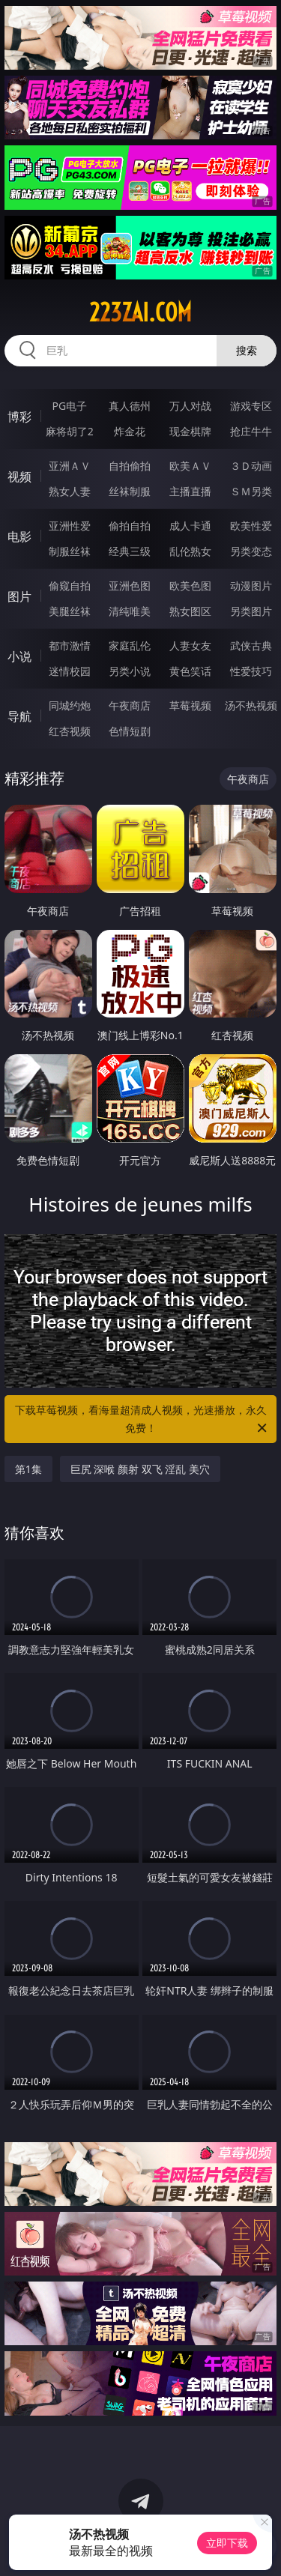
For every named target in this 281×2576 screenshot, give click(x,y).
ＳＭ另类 (251, 491)
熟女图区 (190, 611)
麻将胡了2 (70, 431)
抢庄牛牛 (251, 431)
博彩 (19, 416)
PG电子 (69, 406)
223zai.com (140, 312)
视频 (19, 476)
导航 (19, 716)
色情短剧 (130, 731)
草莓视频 (190, 705)
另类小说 (130, 671)
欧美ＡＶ (190, 466)
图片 (19, 596)
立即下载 (227, 2543)
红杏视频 (70, 731)
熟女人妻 (70, 491)
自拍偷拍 (130, 466)
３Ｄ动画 (251, 466)
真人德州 (130, 406)
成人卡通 (190, 525)
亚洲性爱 (70, 525)
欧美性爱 (251, 525)
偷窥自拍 (70, 585)
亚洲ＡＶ (70, 466)
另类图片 (251, 611)
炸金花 (129, 431)
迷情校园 (70, 671)
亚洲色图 (130, 585)
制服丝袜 (70, 551)
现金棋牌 (190, 431)
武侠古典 (251, 645)
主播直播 (190, 491)
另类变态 (251, 551)
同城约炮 (70, 705)
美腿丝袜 (70, 611)
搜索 (246, 350)
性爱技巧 (251, 671)
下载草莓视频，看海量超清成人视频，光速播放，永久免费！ (142, 1420)
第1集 (28, 1469)
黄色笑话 (190, 671)
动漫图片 (251, 585)
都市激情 (70, 645)
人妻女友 (190, 645)
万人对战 (190, 406)
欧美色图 (190, 585)
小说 (19, 656)
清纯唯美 (130, 611)
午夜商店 (130, 705)
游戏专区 (251, 406)
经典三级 (130, 551)
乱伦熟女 (190, 551)
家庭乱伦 (130, 645)
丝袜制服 (130, 491)
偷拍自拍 (130, 525)
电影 (19, 536)
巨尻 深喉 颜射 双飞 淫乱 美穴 (140, 1469)
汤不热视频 (251, 705)
